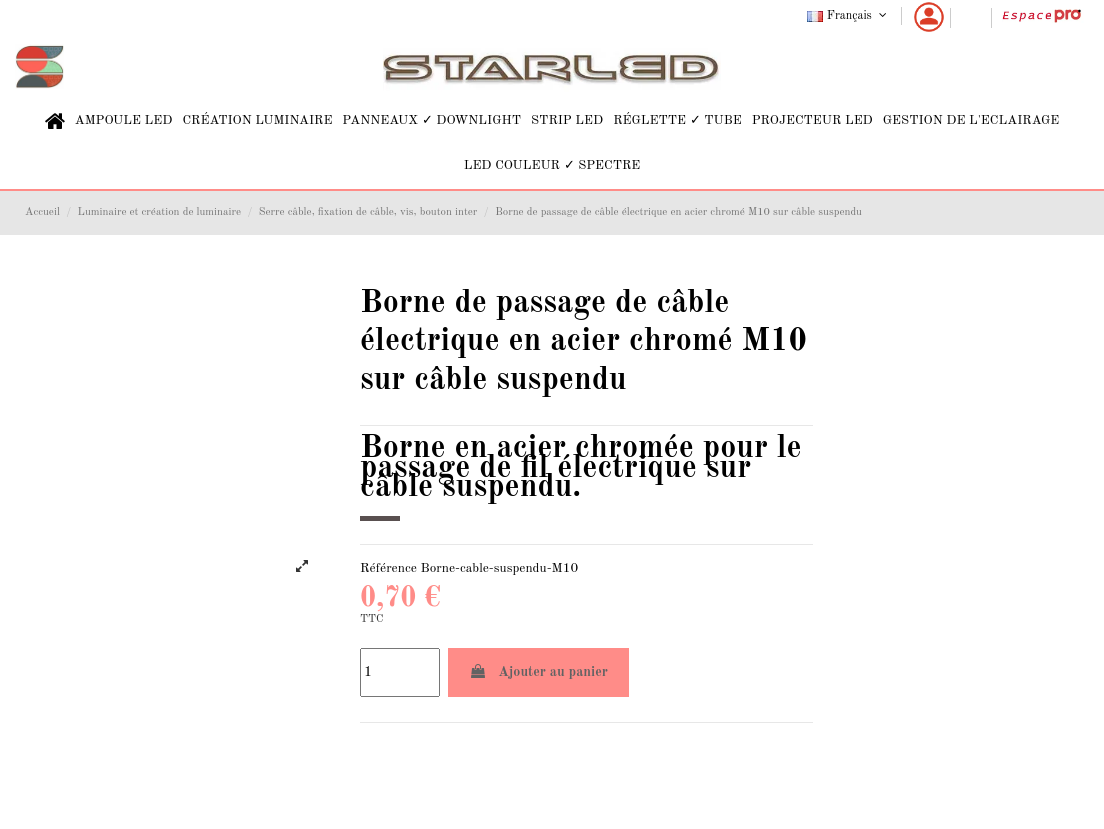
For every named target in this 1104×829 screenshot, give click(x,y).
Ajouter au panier (538, 671)
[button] (124, 121)
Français (848, 16)
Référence (388, 568)
